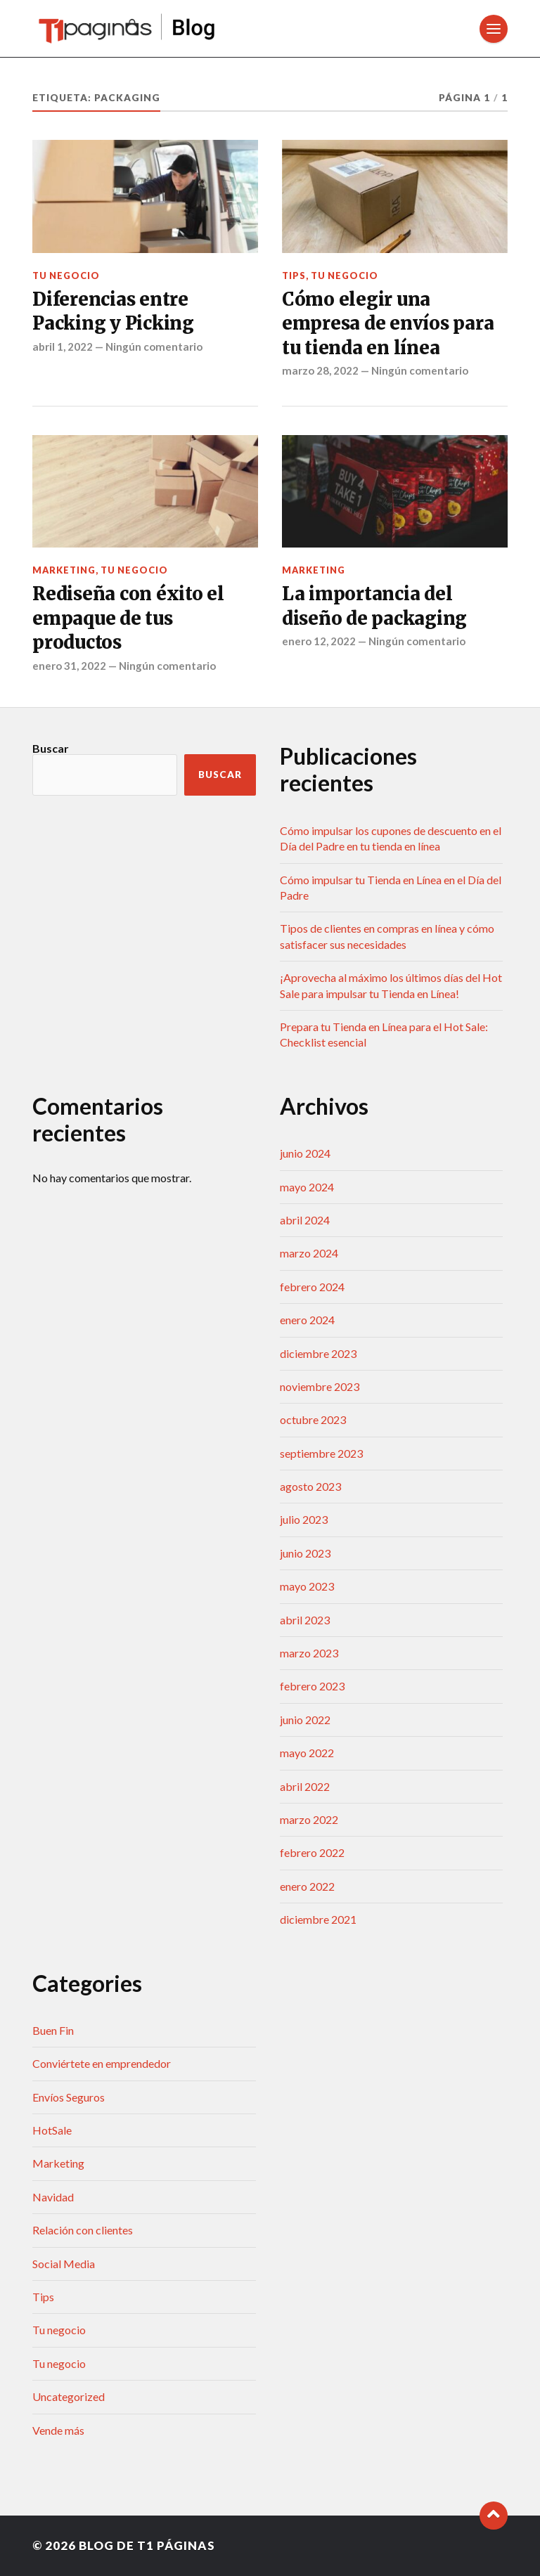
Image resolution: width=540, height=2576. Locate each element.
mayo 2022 (307, 1752)
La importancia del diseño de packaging (374, 606)
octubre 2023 (313, 1419)
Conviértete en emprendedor (101, 2063)
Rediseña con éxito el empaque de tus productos (128, 618)
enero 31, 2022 (69, 665)
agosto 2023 (310, 1486)
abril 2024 (305, 1219)
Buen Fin (53, 2030)
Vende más (58, 2430)
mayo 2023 (307, 1586)
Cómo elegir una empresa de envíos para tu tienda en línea (388, 323)
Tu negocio (66, 275)
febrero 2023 (312, 1685)
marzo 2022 (309, 1819)
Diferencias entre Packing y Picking (113, 311)
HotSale (52, 2130)
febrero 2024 (312, 1286)
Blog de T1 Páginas (147, 2545)
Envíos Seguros (68, 2097)
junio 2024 (305, 1153)
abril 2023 (305, 1619)
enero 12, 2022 (319, 641)
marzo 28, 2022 (320, 370)
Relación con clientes (82, 2230)
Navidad (53, 2196)
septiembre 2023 (321, 1453)
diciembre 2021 (318, 1919)
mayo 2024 (307, 1186)
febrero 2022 (312, 1852)
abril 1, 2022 (62, 346)
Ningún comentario (153, 346)
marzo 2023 (309, 1652)
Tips (294, 275)
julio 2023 (304, 1519)
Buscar (50, 748)
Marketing (64, 570)
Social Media (63, 2263)
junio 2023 (305, 1553)
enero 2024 (307, 1319)
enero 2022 (307, 1886)
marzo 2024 (309, 1253)
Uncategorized (68, 2396)
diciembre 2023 (318, 1353)
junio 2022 (305, 1719)
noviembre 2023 (319, 1386)
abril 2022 (305, 1786)
